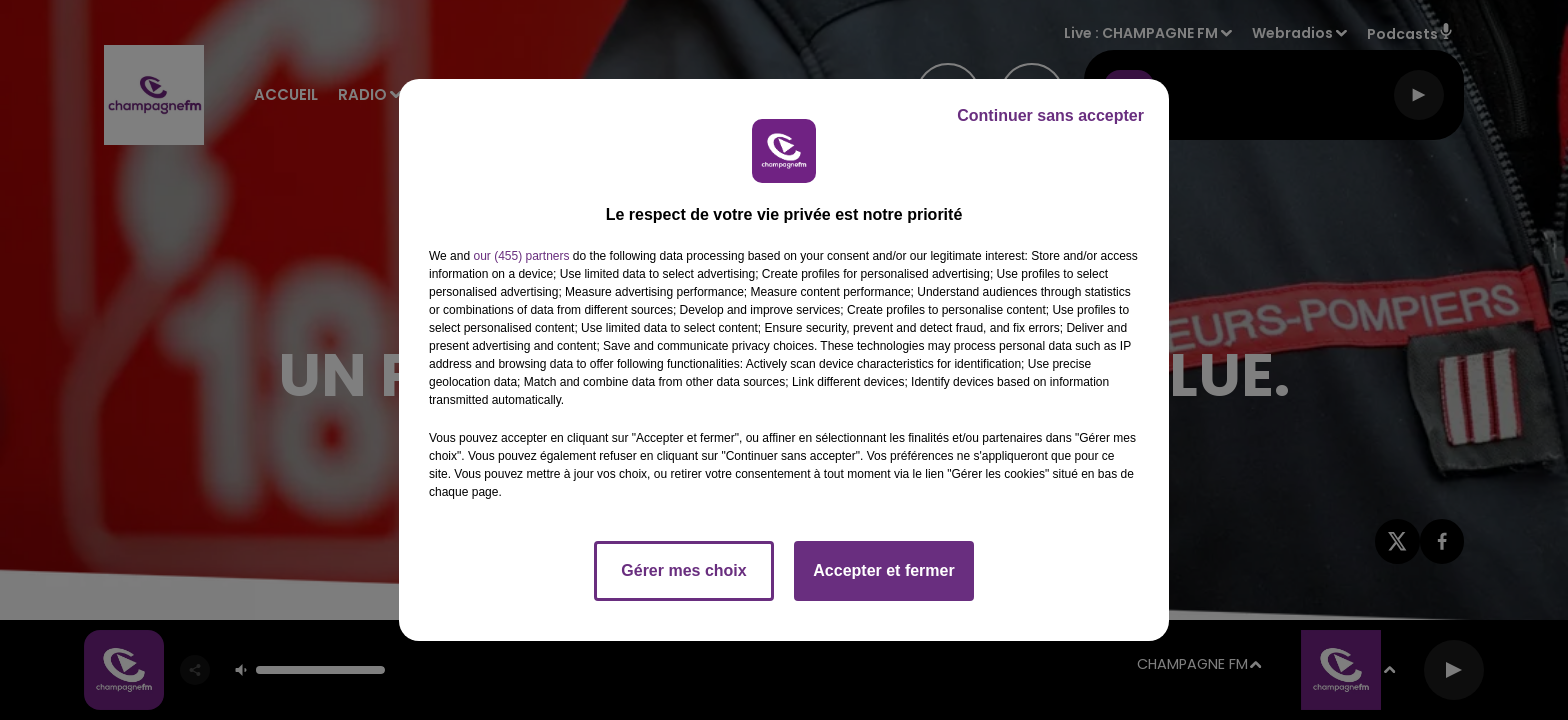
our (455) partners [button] (521, 256)
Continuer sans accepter (1050, 115)
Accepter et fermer (883, 570)
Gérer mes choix (683, 570)
